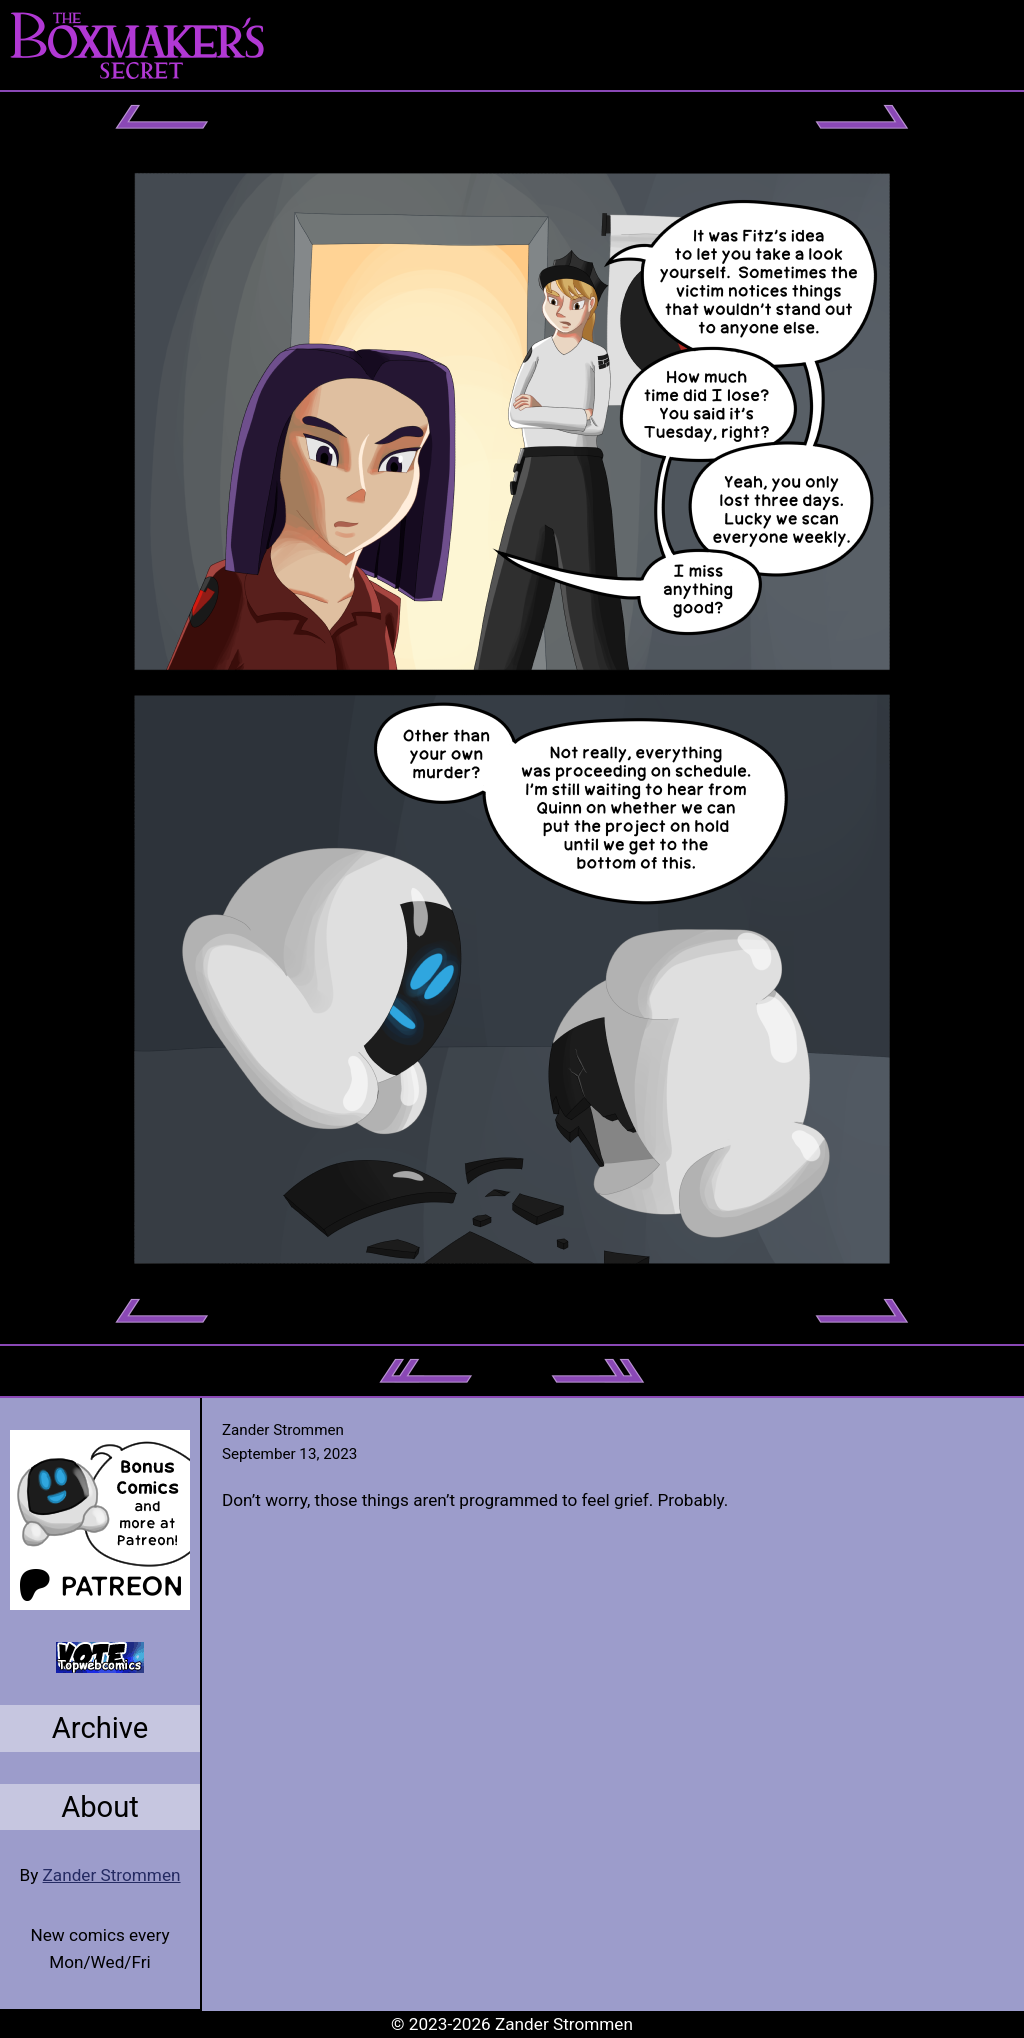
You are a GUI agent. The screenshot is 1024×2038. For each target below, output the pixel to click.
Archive (100, 1728)
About (100, 1807)
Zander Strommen (112, 1875)
